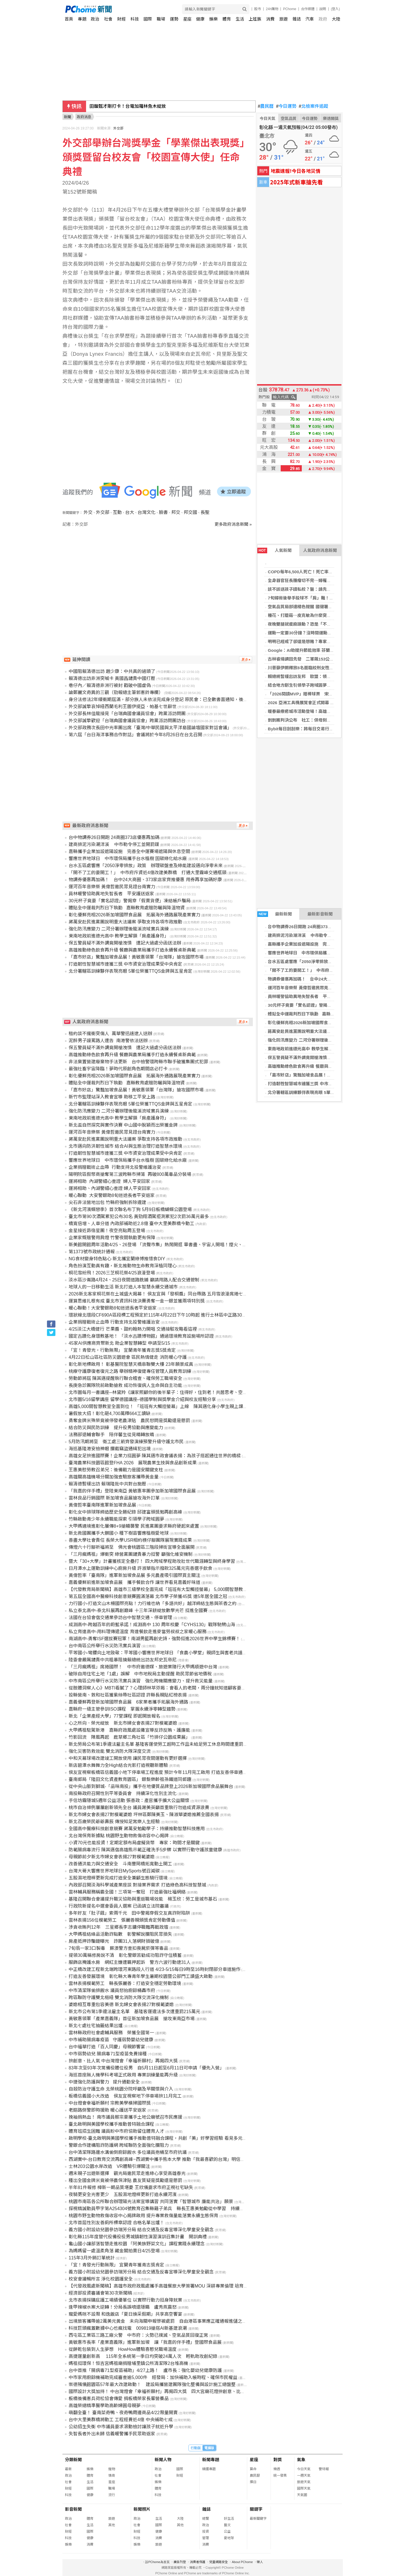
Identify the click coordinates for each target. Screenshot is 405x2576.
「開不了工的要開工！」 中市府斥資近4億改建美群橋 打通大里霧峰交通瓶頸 (147, 872)
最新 (68, 2469)
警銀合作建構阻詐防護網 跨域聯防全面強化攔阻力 (119, 2145)
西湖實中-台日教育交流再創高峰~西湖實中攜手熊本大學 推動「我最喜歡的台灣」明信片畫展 (161, 2159)
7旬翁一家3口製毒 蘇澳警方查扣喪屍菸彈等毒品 (118, 1948)
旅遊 (283, 19)
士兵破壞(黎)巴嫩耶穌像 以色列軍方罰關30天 (136, 106)
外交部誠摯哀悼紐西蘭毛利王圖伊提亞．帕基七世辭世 (123, 706)
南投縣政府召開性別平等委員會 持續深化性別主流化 (123, 1793)
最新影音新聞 (320, 914)
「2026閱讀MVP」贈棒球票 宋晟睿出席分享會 (313, 693)
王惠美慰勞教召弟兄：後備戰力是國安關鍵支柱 (116, 1469)
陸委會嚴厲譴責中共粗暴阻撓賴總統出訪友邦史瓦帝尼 (123, 1659)
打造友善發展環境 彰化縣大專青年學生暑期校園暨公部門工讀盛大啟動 (141, 1976)
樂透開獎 (331, 118)
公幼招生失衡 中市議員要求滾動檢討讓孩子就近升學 (121, 2426)
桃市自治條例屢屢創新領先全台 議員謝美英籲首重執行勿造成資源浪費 (139, 1807)
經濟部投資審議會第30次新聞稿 (100, 2293)
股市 (257, 9)
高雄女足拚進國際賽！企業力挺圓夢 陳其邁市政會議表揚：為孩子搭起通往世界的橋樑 (155, 1455)
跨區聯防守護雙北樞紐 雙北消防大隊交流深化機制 (119, 1997)
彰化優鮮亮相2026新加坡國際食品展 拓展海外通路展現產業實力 (329, 1022)
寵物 (111, 2469)
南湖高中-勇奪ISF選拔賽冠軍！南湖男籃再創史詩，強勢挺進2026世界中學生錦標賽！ (154, 1638)
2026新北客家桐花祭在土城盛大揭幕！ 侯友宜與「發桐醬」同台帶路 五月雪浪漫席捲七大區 (160, 1294)
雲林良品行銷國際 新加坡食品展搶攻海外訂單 (114, 1498)
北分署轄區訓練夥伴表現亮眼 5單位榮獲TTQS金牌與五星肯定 (326, 1092)
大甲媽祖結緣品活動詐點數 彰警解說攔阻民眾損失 (120, 1934)
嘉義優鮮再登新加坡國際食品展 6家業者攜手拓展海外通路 (128, 1702)
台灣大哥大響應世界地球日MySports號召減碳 (114, 1870)
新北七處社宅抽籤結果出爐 (96, 2025)
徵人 (260, 2562)
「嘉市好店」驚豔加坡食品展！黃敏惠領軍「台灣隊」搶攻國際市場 (331, 1075)
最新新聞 (274, 914)
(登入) (335, 9)
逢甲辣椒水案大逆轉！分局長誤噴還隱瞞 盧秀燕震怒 (123, 2307)
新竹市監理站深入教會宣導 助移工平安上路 (112, 1097)
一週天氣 (303, 2475)
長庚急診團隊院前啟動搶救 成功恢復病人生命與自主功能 (125, 1385)
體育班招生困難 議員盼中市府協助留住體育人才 (116, 2131)
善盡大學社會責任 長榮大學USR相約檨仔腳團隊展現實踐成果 (130, 1540)
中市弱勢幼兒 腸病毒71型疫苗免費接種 (108, 2053)
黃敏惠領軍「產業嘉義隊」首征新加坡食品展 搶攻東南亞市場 (132, 2018)
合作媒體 (307, 9)
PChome (289, 9)
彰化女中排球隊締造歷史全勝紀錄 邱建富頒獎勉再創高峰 (125, 1512)
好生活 (229, 2519)
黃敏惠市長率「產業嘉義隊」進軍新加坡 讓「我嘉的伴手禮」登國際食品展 (145, 2342)
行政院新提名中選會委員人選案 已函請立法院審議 (119, 1906)
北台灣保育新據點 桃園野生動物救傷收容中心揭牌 (119, 1835)
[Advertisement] (159, 575)
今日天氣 (267, 118)
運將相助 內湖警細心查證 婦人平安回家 (109, 1181)
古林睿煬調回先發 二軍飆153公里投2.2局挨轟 (312, 659)
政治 (95, 19)
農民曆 (266, 106)
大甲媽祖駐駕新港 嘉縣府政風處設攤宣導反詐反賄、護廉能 (129, 1730)
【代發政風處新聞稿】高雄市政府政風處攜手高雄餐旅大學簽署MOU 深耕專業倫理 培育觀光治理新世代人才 (176, 2286)
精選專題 (209, 2469)
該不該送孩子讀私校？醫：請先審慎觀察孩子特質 (314, 589)
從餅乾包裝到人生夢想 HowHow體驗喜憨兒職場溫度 (123, 2349)
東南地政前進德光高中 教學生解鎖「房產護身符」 (315, 1048)
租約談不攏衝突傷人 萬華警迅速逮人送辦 (110, 1033)
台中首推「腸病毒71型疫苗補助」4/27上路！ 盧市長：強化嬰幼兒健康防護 (145, 2370)
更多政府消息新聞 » (233, 524)
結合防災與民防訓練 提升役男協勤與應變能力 (116, 1427)
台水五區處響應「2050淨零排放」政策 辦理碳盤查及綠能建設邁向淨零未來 (146, 865)
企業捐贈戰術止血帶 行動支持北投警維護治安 (115, 1167)
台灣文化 (147, 512)
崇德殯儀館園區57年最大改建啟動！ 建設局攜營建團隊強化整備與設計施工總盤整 (152, 2384)
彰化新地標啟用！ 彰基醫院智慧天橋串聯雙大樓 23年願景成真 (131, 1364)
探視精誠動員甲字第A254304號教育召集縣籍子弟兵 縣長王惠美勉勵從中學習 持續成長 (159, 2208)
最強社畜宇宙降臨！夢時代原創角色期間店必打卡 (118, 1068)
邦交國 (190, 512)
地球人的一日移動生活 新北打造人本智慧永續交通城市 (123, 1286)
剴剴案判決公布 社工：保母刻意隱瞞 (303, 720)
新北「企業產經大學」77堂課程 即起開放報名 (114, 1716)
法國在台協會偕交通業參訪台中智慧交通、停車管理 (120, 1617)
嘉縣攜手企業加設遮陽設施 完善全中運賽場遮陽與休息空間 (325, 944)
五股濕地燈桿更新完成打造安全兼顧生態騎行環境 (118, 1878)
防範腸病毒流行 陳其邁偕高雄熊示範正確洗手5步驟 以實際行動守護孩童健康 (145, 1849)
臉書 (163, 512)
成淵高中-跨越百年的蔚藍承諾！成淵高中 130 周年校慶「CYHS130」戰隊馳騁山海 (152, 1624)
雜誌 (296, 19)
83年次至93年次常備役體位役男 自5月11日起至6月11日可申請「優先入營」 (146, 2067)
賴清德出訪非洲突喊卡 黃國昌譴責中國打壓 (112, 678)
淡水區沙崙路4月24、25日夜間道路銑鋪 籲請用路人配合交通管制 (134, 1279)
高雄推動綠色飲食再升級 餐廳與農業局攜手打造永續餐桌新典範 (327, 1066)
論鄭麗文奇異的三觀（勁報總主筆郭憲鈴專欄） (116, 692)
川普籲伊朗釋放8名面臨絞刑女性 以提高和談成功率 (317, 667)
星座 (187, 19)
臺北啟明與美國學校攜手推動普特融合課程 (111, 2124)
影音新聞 (73, 2509)
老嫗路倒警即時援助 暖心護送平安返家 (107, 2110)
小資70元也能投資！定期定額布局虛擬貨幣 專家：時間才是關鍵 (134, 1842)
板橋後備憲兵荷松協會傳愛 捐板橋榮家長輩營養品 (119, 2398)
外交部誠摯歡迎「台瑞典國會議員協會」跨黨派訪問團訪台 (127, 720)
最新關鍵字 (258, 2519)
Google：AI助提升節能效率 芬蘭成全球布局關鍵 (313, 650)
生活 (240, 19)
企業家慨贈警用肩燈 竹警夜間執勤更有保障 (112, 1237)
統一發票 (280, 2475)
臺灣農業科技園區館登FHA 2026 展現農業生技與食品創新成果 (133, 1462)
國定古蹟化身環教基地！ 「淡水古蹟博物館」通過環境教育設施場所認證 (141, 1336)
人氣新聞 (274, 550)
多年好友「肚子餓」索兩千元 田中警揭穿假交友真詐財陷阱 (129, 1913)
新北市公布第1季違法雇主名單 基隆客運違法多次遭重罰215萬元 (134, 2011)
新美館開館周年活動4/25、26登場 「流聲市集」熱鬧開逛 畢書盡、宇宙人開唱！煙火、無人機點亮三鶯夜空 (176, 1244)
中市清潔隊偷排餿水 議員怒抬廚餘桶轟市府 (112, 1990)
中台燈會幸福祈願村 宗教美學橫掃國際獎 (110, 2103)
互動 (117, 512)
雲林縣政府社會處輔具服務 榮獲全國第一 (111, 2032)
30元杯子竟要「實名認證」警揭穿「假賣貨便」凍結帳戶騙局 (325, 1005)
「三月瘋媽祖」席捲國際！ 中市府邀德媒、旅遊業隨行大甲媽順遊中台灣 (143, 1666)
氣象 (301, 2459)
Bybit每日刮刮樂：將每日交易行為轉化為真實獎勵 (315, 728)
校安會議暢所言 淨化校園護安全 (101, 2279)
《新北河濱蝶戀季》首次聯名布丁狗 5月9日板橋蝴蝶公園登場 (130, 1209)
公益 (227, 2532)
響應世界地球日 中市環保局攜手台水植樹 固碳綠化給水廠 (323, 952)
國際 (147, 19)
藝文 (227, 2525)
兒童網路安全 (218, 2562)
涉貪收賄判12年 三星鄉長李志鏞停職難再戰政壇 (118, 1927)
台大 (129, 512)
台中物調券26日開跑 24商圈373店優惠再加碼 (310, 926)
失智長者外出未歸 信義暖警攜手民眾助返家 (112, 2433)
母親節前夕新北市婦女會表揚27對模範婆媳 (112, 1856)
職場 (161, 19)
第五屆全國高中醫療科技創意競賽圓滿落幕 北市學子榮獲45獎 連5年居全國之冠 (148, 1596)
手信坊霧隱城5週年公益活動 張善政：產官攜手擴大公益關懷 (129, 1800)
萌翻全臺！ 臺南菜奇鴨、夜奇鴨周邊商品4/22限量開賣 (123, 2412)
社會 (108, 19)
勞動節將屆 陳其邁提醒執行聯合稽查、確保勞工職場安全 (125, 1378)
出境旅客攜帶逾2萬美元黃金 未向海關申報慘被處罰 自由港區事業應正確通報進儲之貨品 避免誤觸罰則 (176, 2321)
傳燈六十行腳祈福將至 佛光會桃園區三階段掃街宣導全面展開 (132, 1547)
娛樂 (213, 19)
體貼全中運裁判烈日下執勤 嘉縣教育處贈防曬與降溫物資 (322, 1013)
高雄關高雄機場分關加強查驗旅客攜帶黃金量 (114, 1476)
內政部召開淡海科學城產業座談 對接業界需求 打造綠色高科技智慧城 (137, 1885)
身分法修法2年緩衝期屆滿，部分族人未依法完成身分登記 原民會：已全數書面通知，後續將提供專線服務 (174, 699)
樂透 (276, 2469)
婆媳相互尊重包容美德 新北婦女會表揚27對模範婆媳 (121, 2004)
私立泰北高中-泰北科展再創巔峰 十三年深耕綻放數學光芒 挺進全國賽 (138, 1610)
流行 (111, 2495)
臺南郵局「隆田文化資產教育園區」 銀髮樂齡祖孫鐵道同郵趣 (130, 1779)
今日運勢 (286, 106)
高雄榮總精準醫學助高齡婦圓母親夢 (105, 2405)
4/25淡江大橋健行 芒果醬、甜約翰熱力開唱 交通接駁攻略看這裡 (133, 1329)
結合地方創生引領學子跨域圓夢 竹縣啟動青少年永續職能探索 (327, 685)
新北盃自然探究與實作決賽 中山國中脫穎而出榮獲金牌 (123, 1125)
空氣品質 (288, 118)
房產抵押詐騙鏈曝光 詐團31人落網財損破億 (114, 1941)
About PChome (242, 2562)
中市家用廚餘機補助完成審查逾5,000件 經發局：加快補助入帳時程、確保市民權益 (153, 2377)
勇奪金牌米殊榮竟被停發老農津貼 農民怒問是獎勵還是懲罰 (129, 1420)
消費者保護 (197, 2562)
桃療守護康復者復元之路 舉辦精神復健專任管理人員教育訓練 (130, 1371)
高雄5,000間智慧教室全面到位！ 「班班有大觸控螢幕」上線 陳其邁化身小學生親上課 (156, 1406)
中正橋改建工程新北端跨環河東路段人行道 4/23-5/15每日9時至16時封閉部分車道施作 (154, 1969)
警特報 (324, 2469)
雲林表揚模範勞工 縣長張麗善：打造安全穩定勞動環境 (125, 1983)
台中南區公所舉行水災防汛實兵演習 (105, 1645)
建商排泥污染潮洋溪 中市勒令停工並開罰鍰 (310, 935)
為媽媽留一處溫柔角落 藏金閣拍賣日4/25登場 (114, 2250)
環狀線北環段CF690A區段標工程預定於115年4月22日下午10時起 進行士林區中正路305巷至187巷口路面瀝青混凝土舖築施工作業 (198, 1315)
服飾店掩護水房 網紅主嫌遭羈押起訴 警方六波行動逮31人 (130, 1962)
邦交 (175, 512)
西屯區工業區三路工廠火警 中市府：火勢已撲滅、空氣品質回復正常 (138, 2335)
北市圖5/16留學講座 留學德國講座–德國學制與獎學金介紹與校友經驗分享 (142, 1399)
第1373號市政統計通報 (92, 1251)
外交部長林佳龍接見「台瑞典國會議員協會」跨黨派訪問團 (127, 713)
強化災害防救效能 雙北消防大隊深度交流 (110, 1751)
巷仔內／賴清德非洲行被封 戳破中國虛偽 (110, 685)
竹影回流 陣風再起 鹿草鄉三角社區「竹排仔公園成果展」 (129, 1737)
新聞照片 (142, 2509)
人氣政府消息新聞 (320, 550)
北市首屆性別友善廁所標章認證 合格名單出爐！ (116, 2222)
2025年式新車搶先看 (296, 182)
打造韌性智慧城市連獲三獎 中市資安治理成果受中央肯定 (321, 1083)
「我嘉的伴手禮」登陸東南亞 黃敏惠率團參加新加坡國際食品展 (132, 1491)
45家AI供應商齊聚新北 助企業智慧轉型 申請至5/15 (119, 1343)
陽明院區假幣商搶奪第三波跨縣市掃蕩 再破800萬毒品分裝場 (130, 1174)
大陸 (336, 19)
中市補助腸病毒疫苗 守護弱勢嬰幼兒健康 (111, 2039)
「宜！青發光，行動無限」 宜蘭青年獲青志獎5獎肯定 (122, 1350)
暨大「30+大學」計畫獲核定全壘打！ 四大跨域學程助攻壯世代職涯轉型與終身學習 (152, 1561)
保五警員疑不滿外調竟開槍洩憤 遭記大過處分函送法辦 (320, 1057)
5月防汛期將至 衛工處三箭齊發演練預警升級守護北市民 (126, 1441)
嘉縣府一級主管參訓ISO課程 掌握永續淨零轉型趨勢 (122, 1709)
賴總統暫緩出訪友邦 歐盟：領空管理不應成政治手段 (318, 676)
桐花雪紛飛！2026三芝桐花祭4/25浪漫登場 (112, 1272)
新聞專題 (210, 2459)
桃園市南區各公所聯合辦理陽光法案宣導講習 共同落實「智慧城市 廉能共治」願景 (151, 2201)
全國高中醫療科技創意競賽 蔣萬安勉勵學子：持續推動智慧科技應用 (137, 1828)
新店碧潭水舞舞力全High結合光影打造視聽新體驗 (118, 1765)
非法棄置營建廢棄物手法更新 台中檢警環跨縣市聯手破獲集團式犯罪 (138, 1061)
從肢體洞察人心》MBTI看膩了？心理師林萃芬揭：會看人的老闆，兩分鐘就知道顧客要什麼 (159, 1688)
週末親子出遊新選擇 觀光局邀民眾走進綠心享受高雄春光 (127, 2173)
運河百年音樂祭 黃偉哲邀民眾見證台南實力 (308, 987)
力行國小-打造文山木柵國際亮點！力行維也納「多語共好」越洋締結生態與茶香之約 (153, 1603)
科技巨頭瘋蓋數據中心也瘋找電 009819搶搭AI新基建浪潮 (128, 2328)
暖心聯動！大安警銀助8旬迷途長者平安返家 (113, 1308)
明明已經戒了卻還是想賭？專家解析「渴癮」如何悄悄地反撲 (325, 641)
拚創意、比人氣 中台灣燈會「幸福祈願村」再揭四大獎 (123, 2060)
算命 (253, 2469)
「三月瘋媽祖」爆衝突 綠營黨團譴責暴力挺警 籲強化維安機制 (131, 1554)
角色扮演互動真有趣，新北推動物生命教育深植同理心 (123, 1265)
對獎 (277, 2459)
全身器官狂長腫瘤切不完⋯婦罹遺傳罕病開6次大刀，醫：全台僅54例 (332, 580)
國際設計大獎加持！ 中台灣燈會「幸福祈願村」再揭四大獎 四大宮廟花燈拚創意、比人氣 (159, 2391)
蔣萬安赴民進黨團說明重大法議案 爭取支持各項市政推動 (321, 1031)
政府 (323, 19)
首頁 (69, 19)
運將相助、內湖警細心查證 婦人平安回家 (110, 1188)
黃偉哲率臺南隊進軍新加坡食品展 (102, 1505)
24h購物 (272, 9)
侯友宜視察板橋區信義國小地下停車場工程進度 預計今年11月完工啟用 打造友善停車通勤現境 (162, 1772)
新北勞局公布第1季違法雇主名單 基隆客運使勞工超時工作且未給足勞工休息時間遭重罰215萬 (162, 1744)
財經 (121, 19)
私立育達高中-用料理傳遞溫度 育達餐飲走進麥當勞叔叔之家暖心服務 (137, 1631)
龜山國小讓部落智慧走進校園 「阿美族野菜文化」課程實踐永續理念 (137, 2243)
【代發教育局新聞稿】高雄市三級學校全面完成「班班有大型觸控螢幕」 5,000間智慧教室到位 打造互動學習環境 (181, 1589)
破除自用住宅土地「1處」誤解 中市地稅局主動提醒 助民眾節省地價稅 (140, 1673)
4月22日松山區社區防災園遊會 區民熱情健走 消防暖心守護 (128, 1357)
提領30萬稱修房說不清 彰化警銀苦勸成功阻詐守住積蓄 (125, 1955)
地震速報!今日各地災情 (295, 170)
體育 (226, 19)
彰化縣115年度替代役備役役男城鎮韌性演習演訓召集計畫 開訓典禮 (138, 2236)
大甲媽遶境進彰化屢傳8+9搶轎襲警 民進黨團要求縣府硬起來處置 (134, 1526)
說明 (322, 9)
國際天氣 (303, 2488)
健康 (200, 19)
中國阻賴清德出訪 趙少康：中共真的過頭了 (112, 671)
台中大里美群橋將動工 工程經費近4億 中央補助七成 (121, 2419)
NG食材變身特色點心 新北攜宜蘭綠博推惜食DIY (117, 1258)
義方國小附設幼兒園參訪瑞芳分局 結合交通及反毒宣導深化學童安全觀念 (141, 2229)
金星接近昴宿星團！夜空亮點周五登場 (107, 1230)
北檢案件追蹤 (313, 106)
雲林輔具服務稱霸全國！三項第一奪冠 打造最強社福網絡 (127, 1892)
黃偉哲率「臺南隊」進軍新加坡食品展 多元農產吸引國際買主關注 (134, 1575)
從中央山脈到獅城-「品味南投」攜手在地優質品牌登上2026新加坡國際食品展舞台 (151, 1786)
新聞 (67, 117)
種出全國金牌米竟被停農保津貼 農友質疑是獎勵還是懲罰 (125, 2180)
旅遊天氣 (303, 2482)
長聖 (205, 512)
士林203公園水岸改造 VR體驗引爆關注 (109, 2166)
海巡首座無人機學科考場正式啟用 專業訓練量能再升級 (123, 2075)
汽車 (309, 19)
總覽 (205, 2519)
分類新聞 (73, 2459)
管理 (205, 2538)
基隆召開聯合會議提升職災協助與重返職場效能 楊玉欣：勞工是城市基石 (143, 1899)
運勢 (174, 19)
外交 (88, 512)
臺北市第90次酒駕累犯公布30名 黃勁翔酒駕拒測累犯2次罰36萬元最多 (139, 1216)
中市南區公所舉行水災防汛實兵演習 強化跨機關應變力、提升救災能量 (141, 1680)
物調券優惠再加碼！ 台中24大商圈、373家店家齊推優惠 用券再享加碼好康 (145, 879)
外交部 (118, 128)
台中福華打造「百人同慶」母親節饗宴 (107, 2046)
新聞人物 (163, 2459)
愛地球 (229, 2538)
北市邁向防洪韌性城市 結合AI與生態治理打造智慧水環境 (125, 1146)
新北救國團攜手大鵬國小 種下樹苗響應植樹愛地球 (119, 1533)
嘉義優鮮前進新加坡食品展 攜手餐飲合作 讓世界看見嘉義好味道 (134, 1582)
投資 (205, 2532)
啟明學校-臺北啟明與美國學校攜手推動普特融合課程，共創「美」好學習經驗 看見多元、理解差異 (167, 2138)
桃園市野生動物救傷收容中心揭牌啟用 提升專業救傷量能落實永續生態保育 (143, 2215)
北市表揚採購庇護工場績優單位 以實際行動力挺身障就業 (125, 2300)
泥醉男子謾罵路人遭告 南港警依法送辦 (108, 1040)
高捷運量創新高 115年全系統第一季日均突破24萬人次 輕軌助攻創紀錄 (143, 2356)
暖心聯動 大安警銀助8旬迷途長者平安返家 (112, 1195)
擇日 (253, 2482)
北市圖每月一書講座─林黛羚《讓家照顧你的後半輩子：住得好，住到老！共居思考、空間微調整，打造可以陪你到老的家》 (192, 1392)
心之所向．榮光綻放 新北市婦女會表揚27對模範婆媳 (123, 1723)
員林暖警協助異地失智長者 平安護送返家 (308, 996)
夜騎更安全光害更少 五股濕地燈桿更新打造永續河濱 (123, 2194)
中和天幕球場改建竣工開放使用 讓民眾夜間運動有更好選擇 (128, 1758)
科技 (134, 19)
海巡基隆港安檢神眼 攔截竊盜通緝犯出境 (110, 1448)
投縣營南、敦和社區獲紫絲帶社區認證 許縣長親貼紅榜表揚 (128, 1695)
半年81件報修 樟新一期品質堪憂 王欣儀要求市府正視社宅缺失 (131, 2187)
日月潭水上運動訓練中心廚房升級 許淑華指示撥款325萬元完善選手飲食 (140, 1568)
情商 (111, 2475)
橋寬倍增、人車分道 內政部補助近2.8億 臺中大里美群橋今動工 (131, 1223)
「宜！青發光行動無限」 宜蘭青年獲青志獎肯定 (116, 2264)
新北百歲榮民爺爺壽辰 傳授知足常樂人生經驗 (114, 1821)
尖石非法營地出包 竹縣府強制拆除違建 (107, 1202)
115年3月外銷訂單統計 (92, 2257)
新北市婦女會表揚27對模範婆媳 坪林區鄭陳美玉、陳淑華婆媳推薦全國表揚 (144, 1814)
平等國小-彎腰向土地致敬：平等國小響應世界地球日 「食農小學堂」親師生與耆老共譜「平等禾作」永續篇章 (178, 1652)
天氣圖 (302, 2495)
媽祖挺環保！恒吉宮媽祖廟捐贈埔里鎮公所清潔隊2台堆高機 (128, 2363)
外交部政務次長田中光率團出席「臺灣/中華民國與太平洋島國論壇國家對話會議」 (150, 727)
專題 (82, 19)
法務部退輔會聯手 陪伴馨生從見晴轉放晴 (111, 1434)
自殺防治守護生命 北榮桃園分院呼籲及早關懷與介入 (121, 2089)
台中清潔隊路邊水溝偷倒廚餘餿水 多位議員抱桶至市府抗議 (128, 2152)
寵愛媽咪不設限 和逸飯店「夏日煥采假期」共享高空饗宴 (125, 2314)
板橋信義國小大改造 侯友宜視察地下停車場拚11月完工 (125, 2096)
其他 (111, 2525)
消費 (270, 19)
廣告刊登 (180, 2562)
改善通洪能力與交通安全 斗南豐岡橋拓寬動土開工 (120, 1863)
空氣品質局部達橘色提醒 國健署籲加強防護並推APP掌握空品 (325, 606)
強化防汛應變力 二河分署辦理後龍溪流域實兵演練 (315, 1040)
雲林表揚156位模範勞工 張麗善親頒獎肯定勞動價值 (122, 1920)
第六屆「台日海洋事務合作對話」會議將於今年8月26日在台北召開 (135, 734)
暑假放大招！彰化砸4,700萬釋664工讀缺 (109, 1413)
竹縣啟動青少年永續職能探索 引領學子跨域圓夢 (116, 1519)
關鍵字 (256, 2509)
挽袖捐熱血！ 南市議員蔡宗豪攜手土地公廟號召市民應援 (125, 2117)
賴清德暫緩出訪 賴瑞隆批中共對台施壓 (107, 1483)
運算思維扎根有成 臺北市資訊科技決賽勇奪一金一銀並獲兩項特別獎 (137, 1301)
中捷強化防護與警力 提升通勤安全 (104, 2082)
